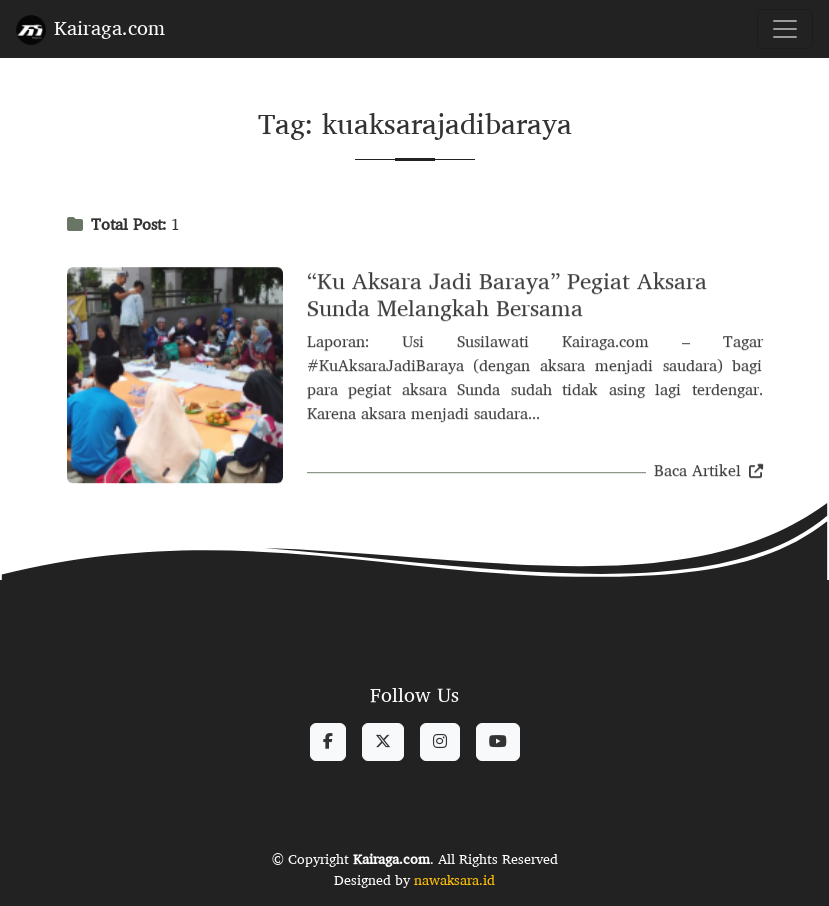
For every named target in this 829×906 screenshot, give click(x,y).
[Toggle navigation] (785, 29)
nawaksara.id (454, 880)
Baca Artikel (708, 472)
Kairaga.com (90, 27)
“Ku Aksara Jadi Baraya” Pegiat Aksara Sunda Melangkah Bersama (507, 296)
